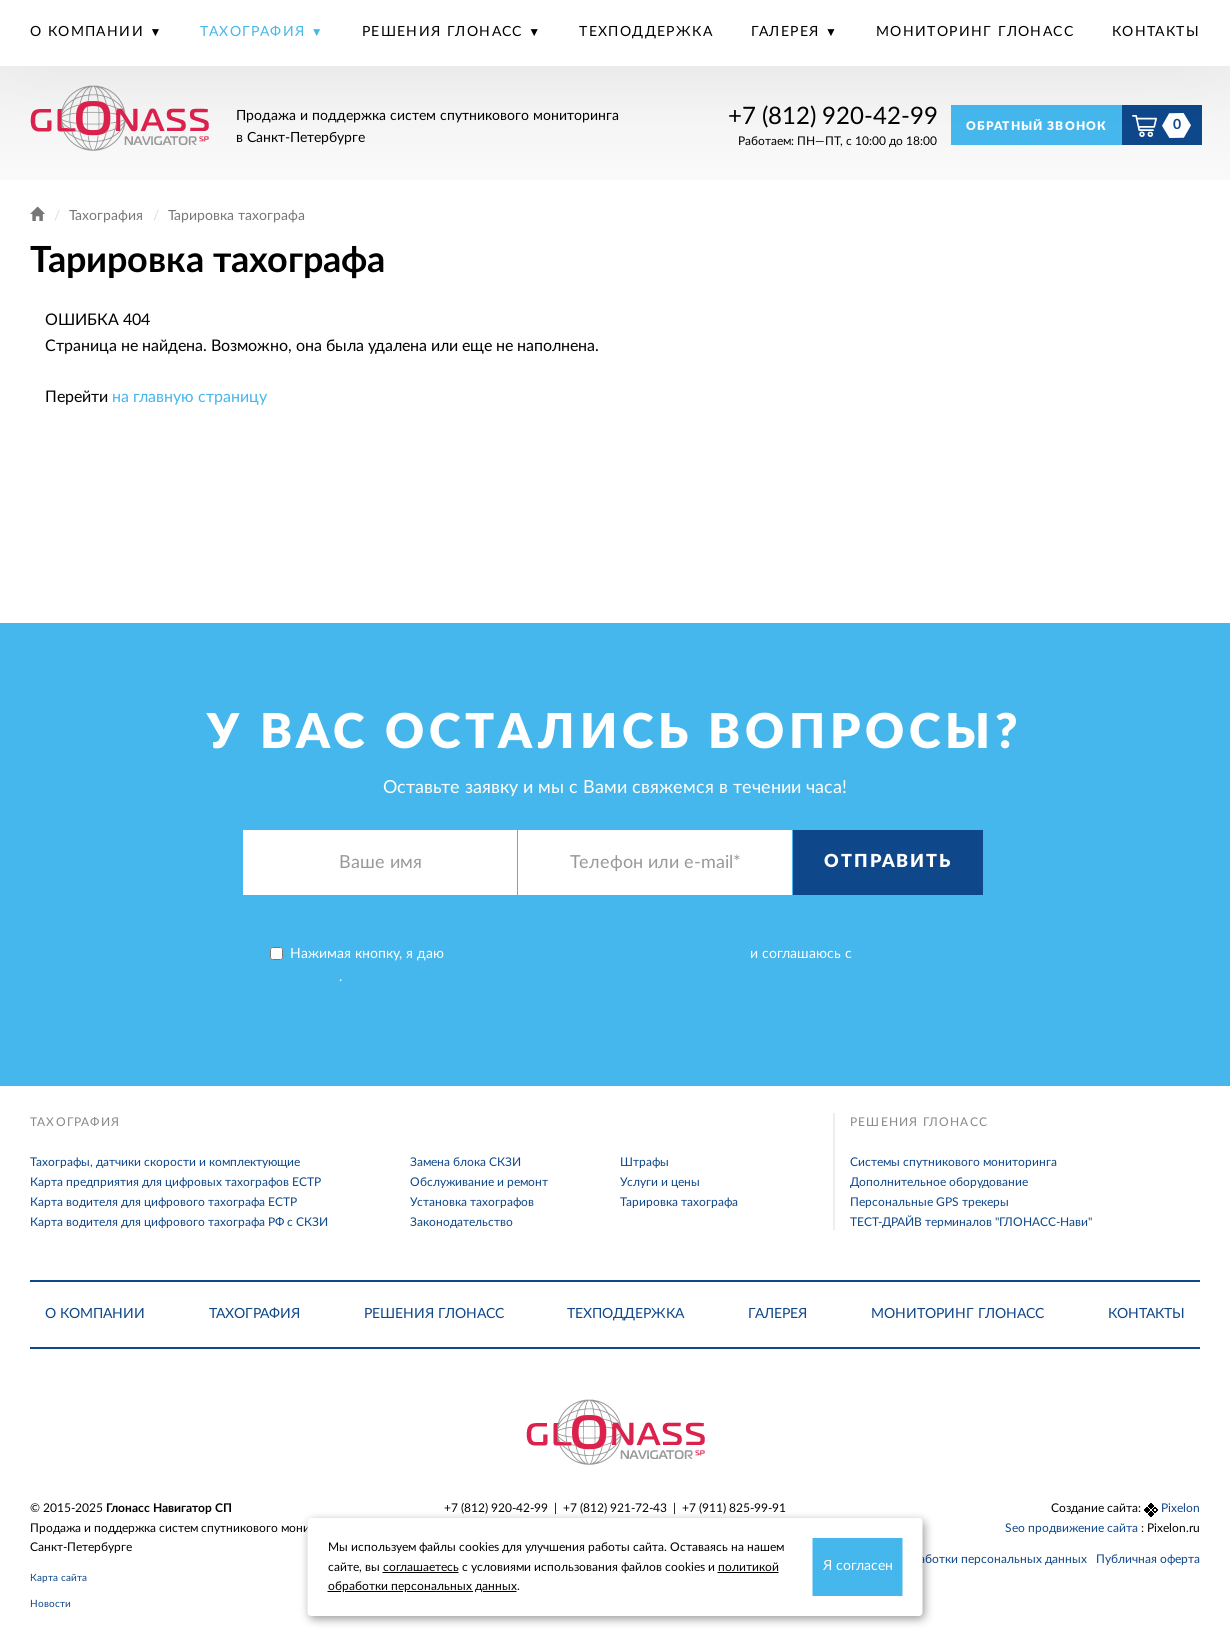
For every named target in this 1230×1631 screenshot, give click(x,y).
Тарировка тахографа (679, 1202)
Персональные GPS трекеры (929, 1202)
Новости (50, 1604)
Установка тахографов (472, 1202)
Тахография (255, 32)
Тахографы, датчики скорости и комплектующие (165, 1162)
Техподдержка (646, 32)
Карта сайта (58, 1578)
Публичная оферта (1148, 1559)
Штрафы (644, 1162)
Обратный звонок (1037, 126)
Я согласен (858, 1566)
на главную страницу (189, 397)
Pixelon (1180, 1508)
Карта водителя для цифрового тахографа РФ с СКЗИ (179, 1222)
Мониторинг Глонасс (975, 32)
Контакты (1156, 32)
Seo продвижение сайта (1073, 1528)
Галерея (788, 32)
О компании (89, 32)
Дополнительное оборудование (939, 1182)
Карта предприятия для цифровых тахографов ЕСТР (175, 1182)
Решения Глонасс (445, 32)
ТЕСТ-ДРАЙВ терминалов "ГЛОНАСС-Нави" (971, 1222)
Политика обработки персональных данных (963, 1559)
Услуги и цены (660, 1182)
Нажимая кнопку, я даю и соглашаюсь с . (683, 965)
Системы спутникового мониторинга (953, 1162)
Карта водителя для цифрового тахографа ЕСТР (163, 1202)
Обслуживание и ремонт (479, 1182)
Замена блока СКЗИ (465, 1162)
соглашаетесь (421, 1567)
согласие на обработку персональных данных (597, 954)
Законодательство (461, 1222)
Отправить (887, 862)
